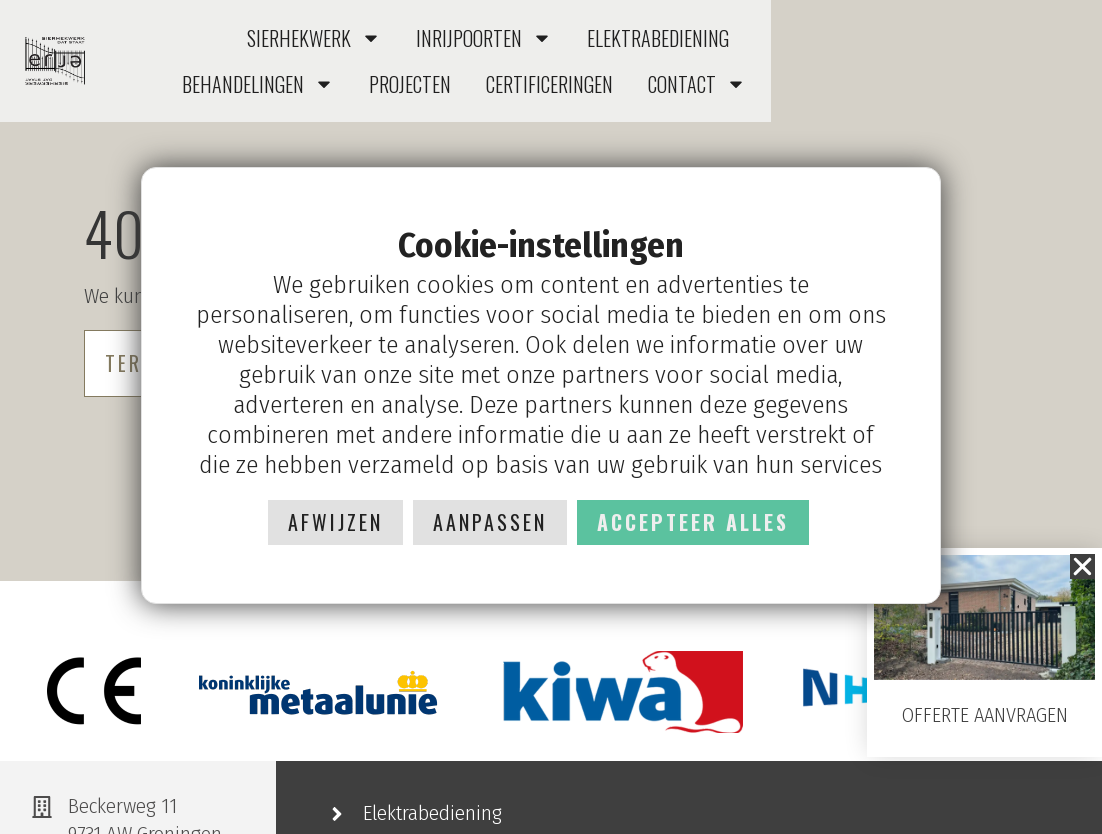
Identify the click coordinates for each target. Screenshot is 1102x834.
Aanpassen (490, 522)
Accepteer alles (693, 522)
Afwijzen (335, 522)
